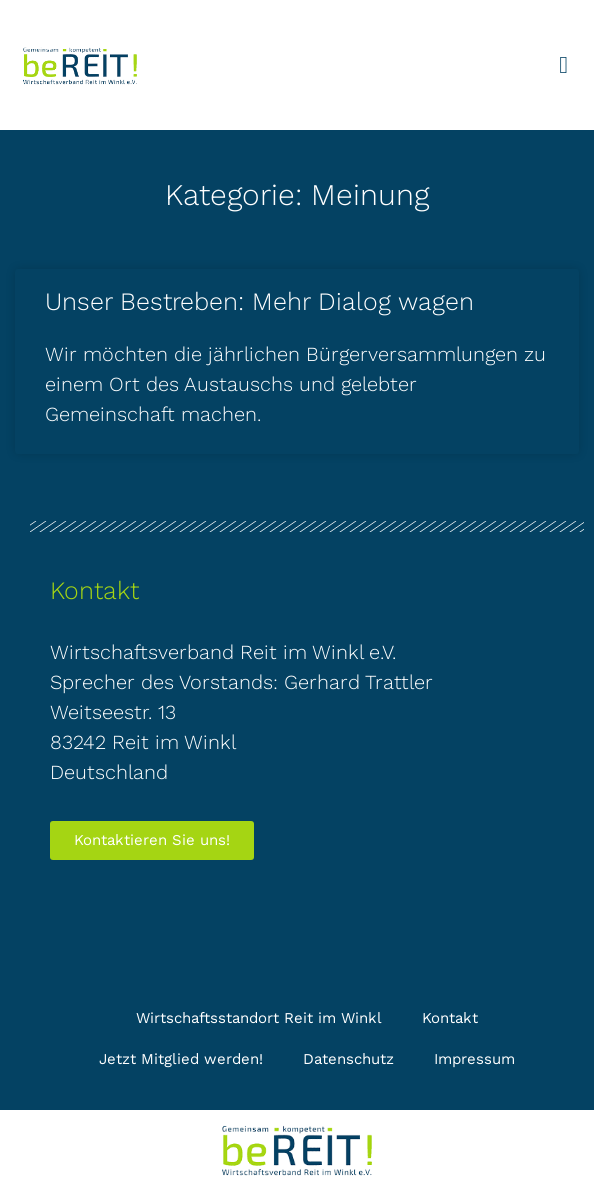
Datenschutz (348, 1059)
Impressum (474, 1059)
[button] (563, 65)
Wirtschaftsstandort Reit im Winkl (259, 1018)
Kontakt (450, 1018)
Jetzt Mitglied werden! (181, 1059)
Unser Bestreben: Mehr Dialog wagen (259, 301)
